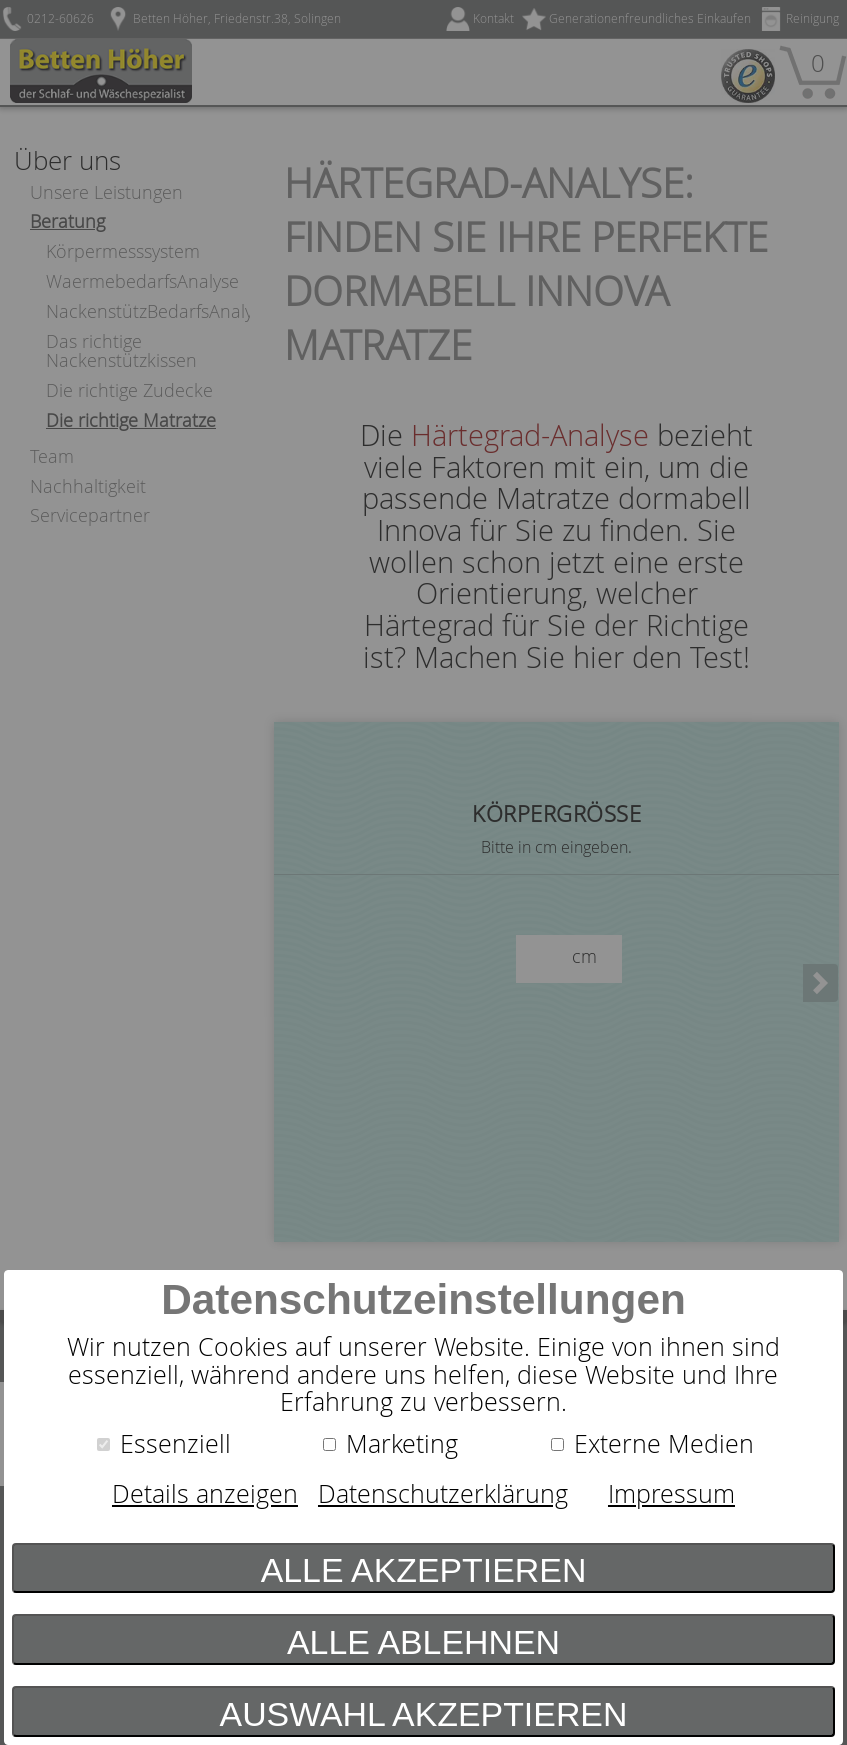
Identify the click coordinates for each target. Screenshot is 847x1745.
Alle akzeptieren (424, 1570)
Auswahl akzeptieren (424, 1714)
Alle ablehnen (423, 1642)
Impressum (671, 1493)
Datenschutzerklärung (443, 1493)
